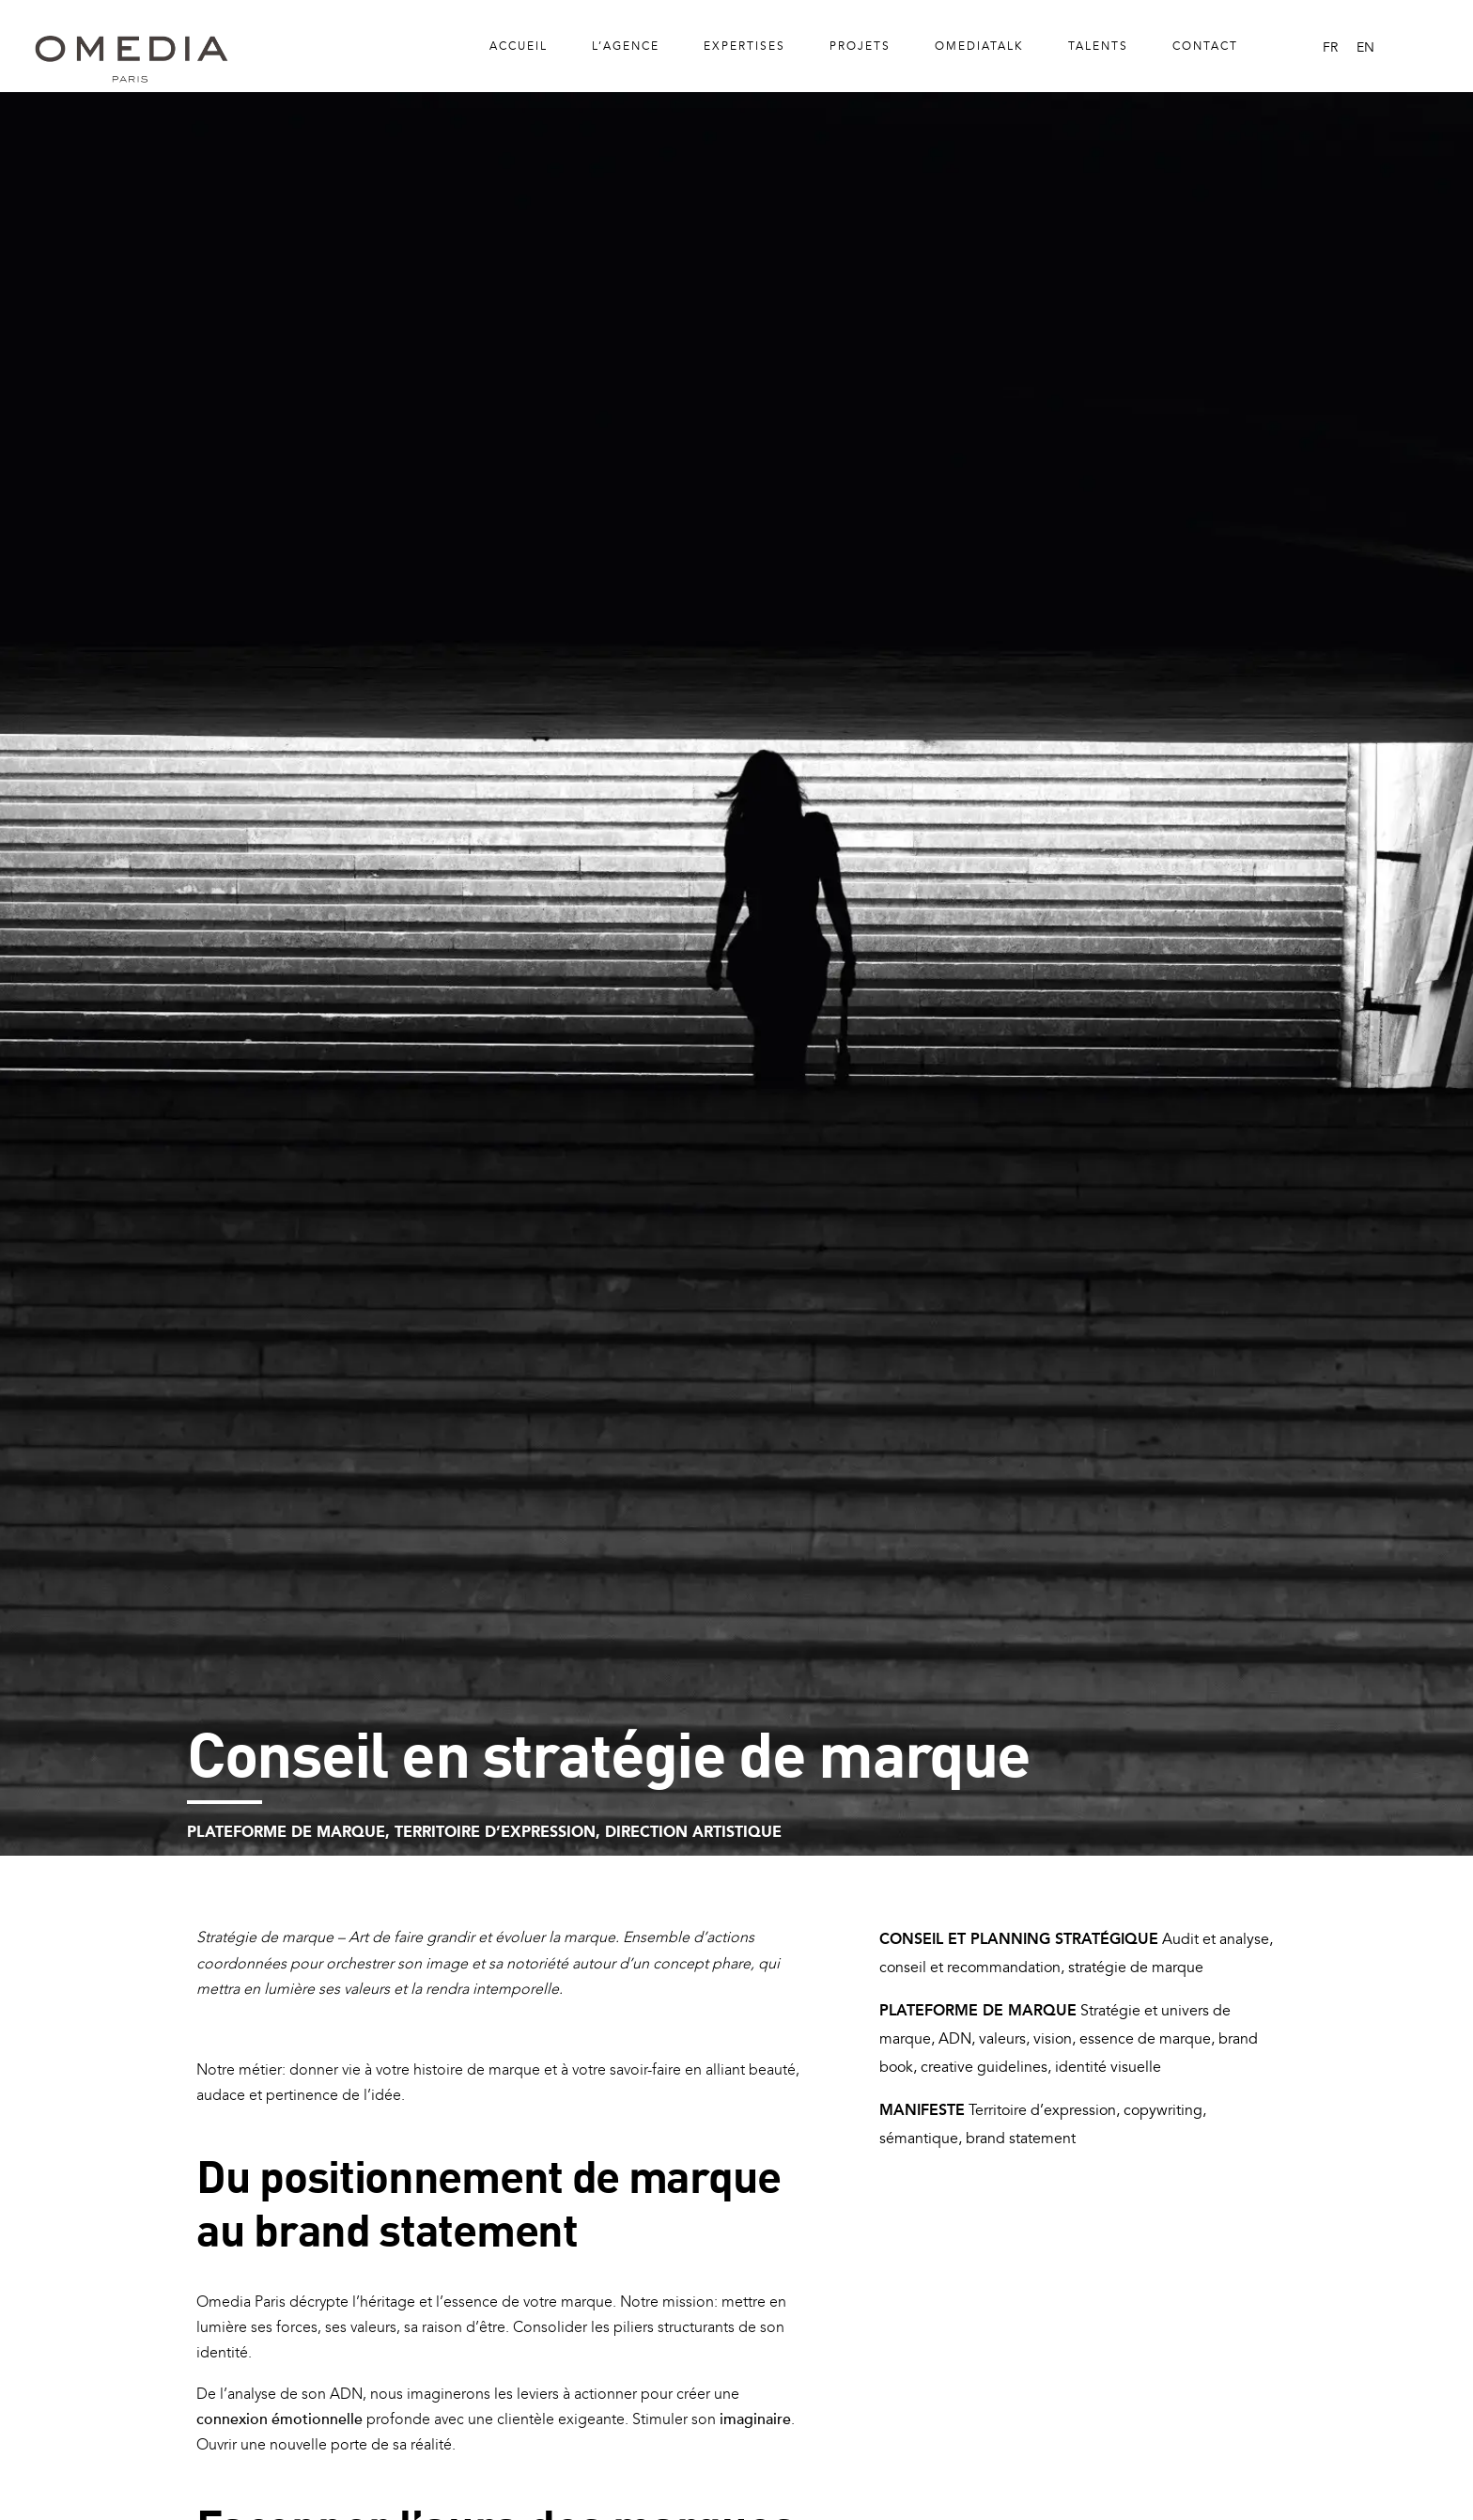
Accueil (518, 46)
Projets (860, 46)
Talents (1098, 46)
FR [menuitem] (1330, 47)
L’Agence (625, 46)
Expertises (744, 46)
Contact (1205, 46)
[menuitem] (1330, 48)
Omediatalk (979, 46)
